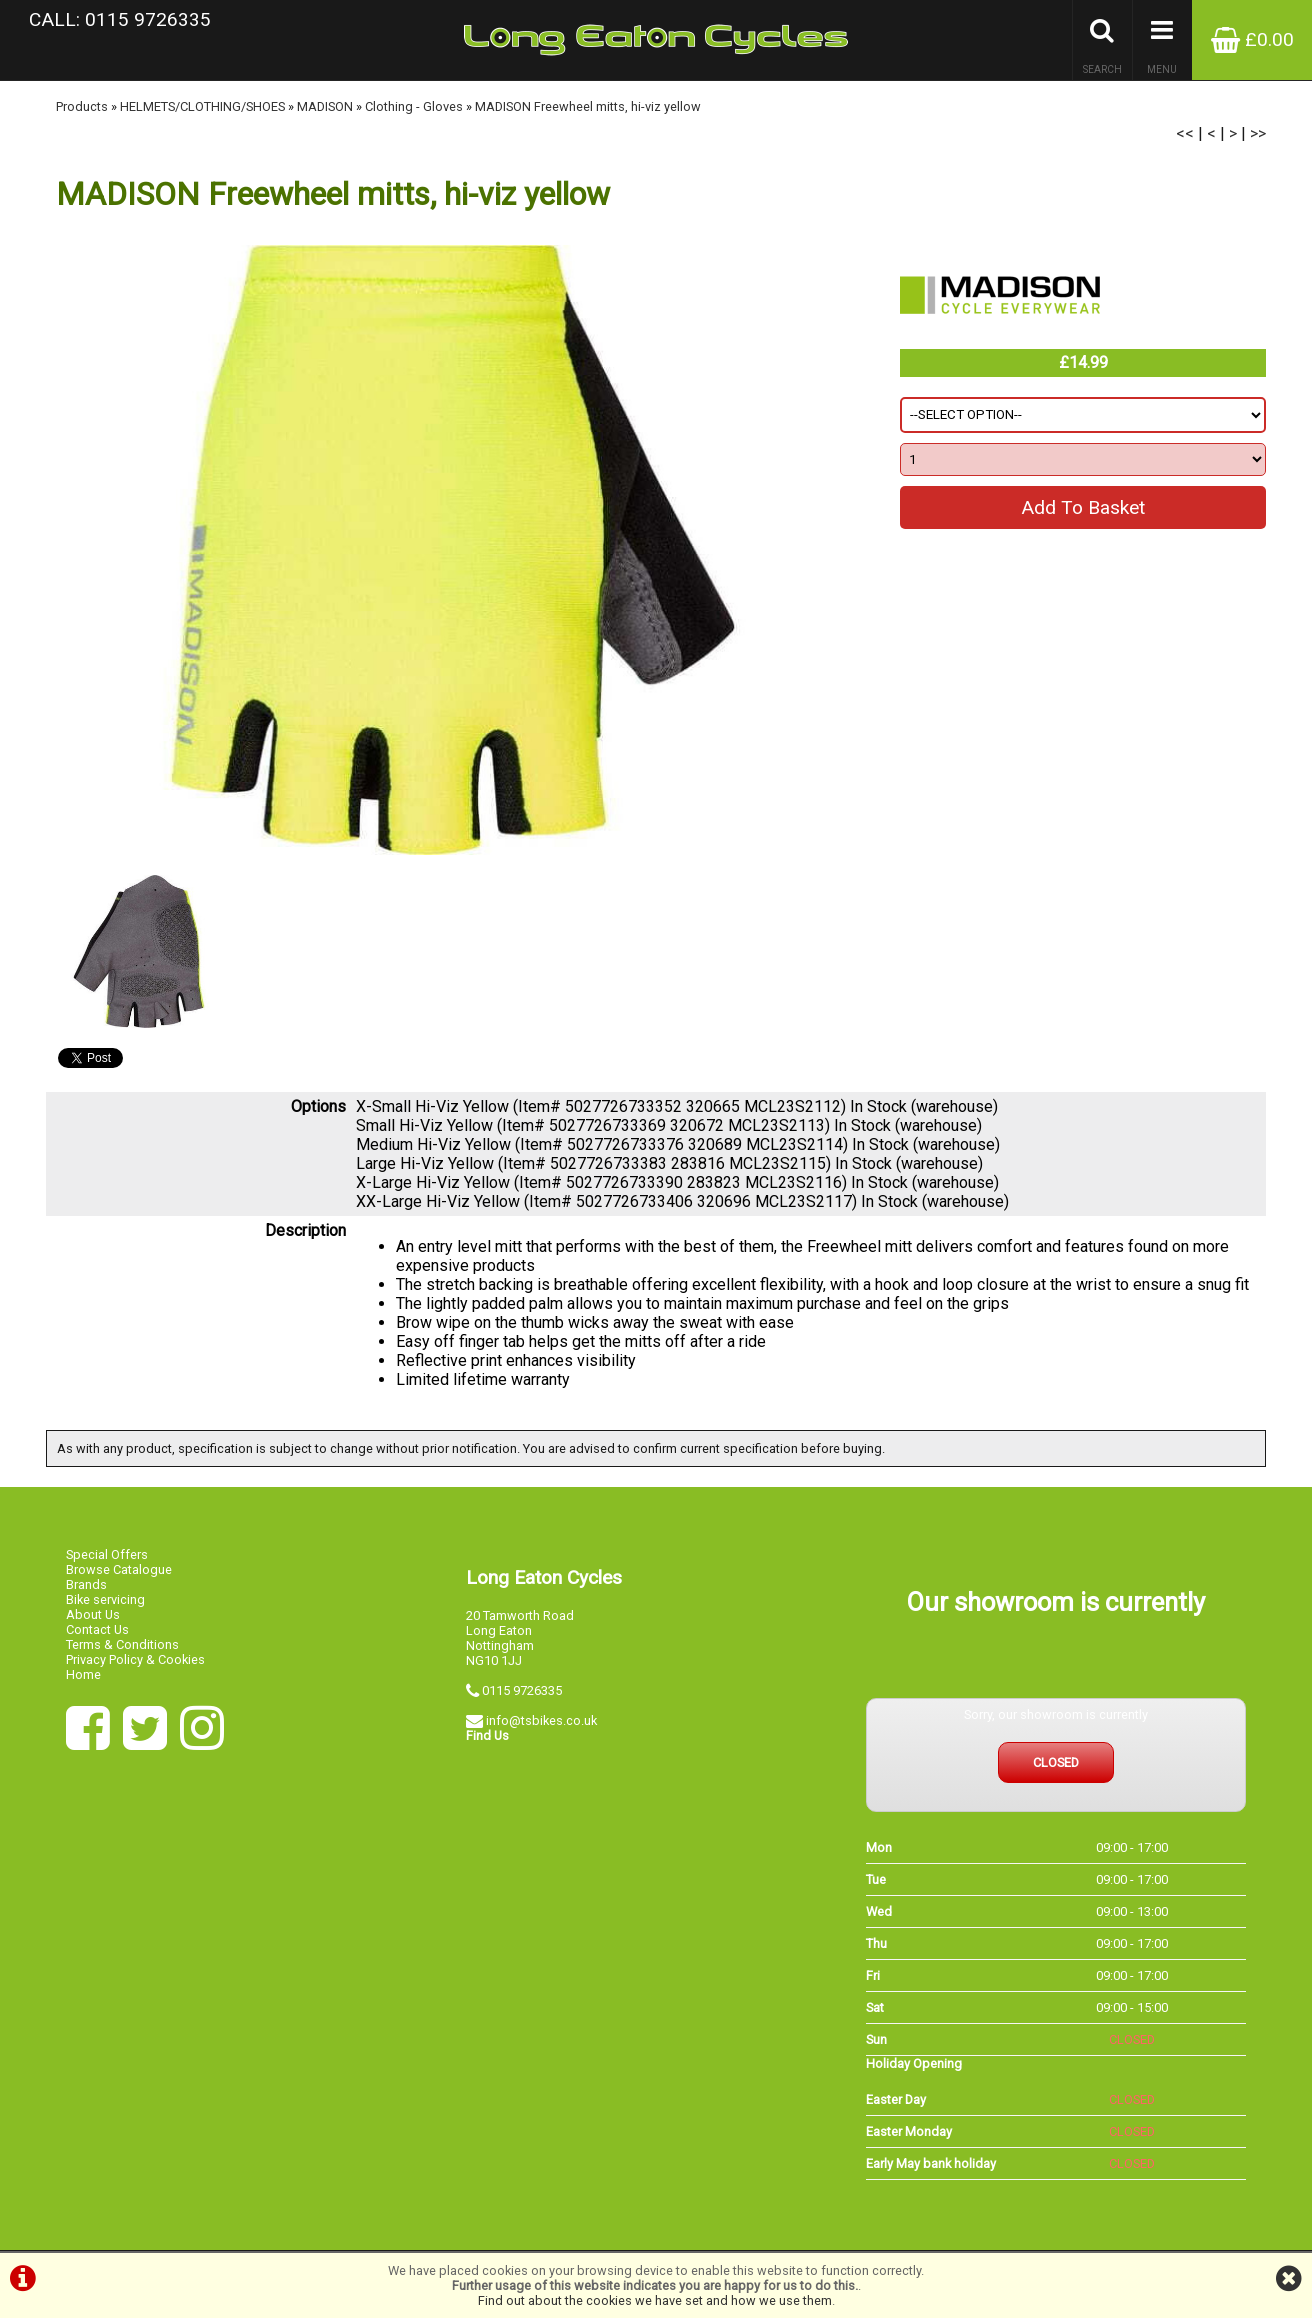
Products (82, 106)
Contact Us (97, 1629)
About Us (93, 1614)
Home (83, 1674)
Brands (86, 1584)
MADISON (325, 106)
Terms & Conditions (122, 1644)
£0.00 (1252, 39)
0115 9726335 (522, 1690)
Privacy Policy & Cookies (135, 1659)
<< (1185, 133)
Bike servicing (105, 1599)
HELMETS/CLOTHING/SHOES (202, 106)
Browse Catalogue (119, 1569)
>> (1258, 133)
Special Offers (107, 1554)
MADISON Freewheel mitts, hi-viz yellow (588, 106)
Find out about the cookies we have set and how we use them (655, 2300)
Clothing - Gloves (414, 106)
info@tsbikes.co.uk (541, 1720)
